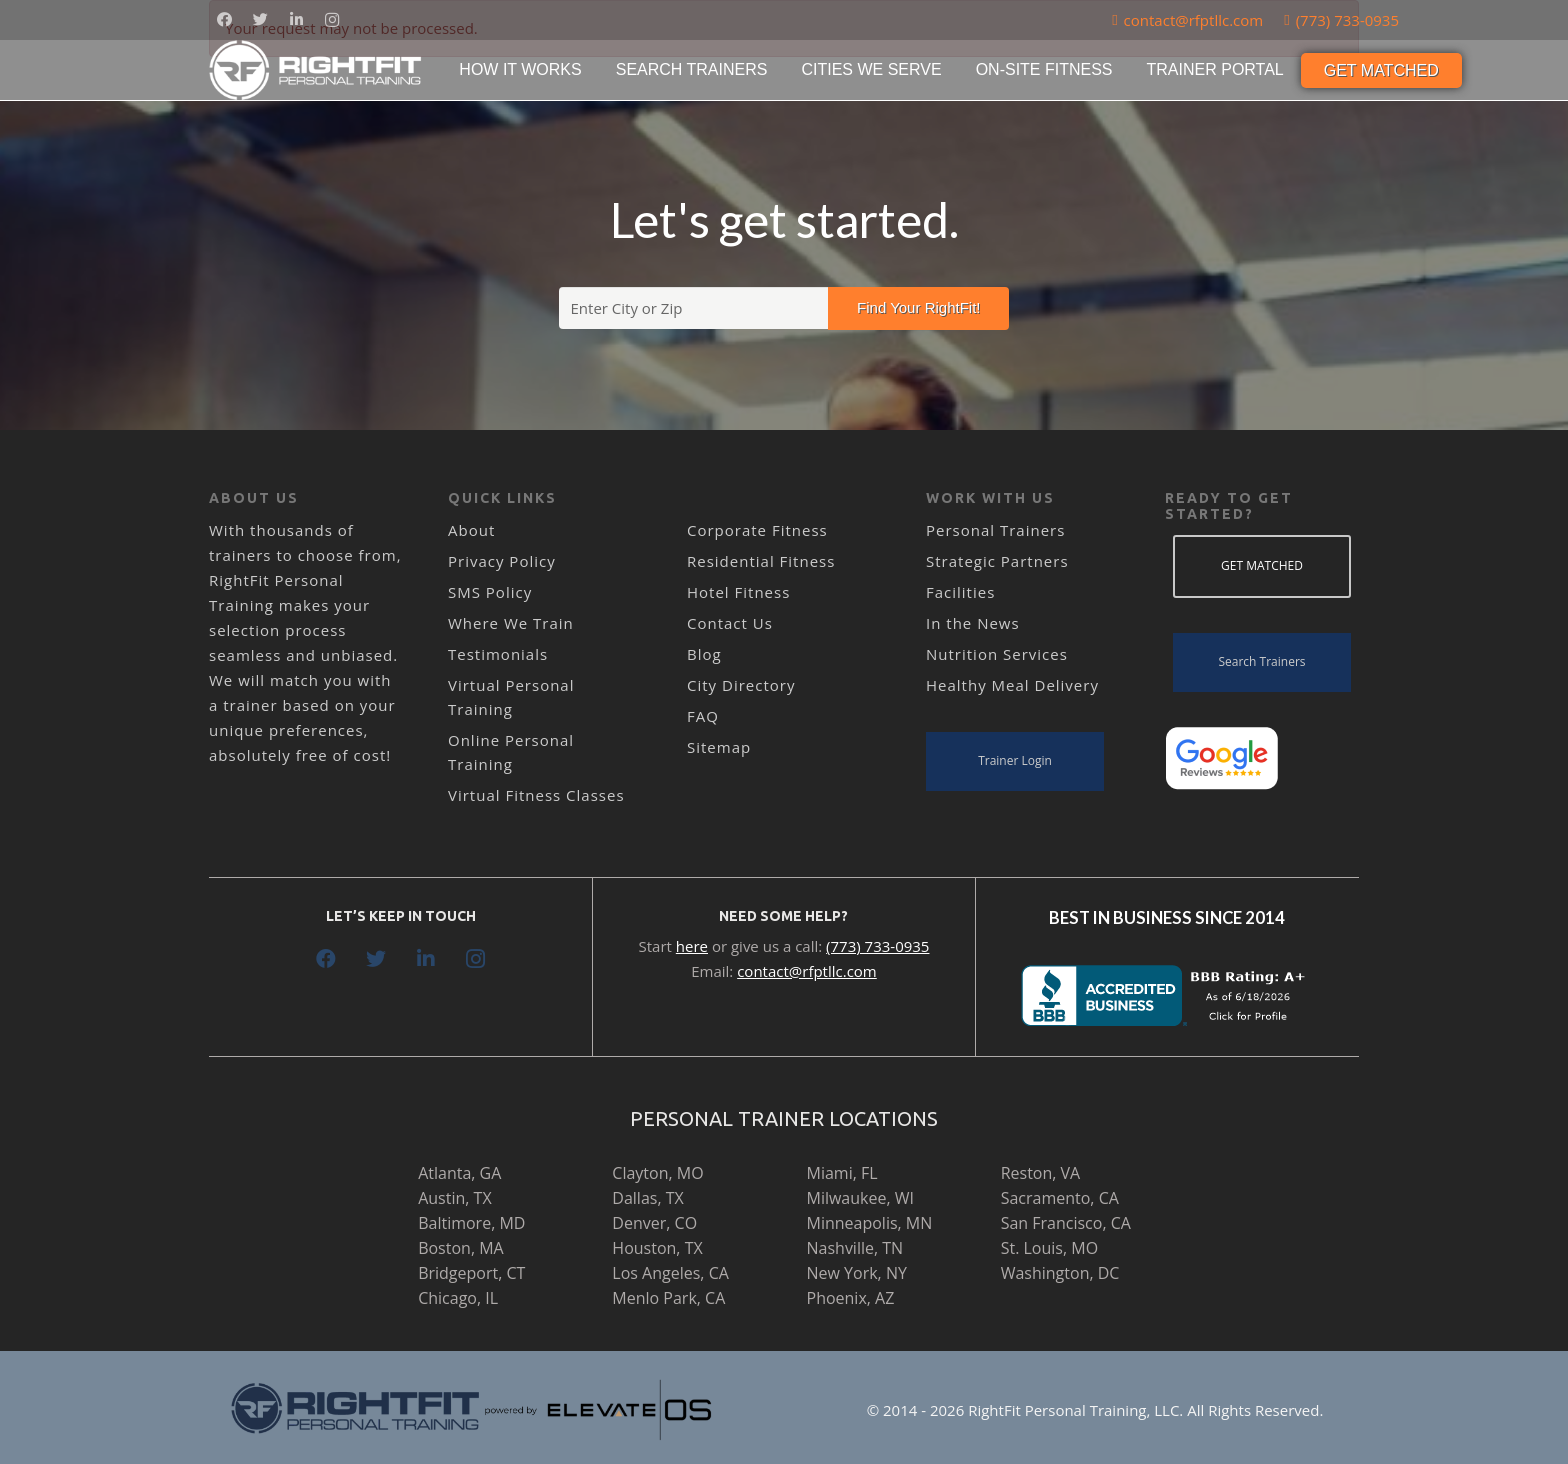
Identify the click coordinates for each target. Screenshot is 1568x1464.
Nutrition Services (997, 654)
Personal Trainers (995, 530)
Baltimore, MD (471, 1223)
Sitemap (719, 747)
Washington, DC (1060, 1273)
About (471, 530)
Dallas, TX (647, 1198)
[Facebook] (224, 20)
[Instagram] (332, 20)
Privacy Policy (502, 561)
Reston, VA (1041, 1173)
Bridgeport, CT (471, 1273)
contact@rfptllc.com (807, 971)
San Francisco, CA (1066, 1223)
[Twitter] (260, 20)
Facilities (960, 592)
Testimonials (498, 654)
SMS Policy (490, 592)
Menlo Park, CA (668, 1298)
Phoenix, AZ (851, 1298)
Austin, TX (454, 1198)
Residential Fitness (761, 561)
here (692, 946)
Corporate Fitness (757, 530)
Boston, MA (461, 1248)
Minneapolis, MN (870, 1223)
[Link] (316, 70)
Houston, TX (657, 1248)
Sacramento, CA (1060, 1198)
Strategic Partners (997, 561)
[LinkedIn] (296, 20)
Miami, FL (842, 1173)
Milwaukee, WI (860, 1198)
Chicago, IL (458, 1298)
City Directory (741, 685)
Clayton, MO (657, 1173)
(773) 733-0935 (877, 946)
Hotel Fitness (738, 592)
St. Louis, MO (1049, 1248)
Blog (704, 654)
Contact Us (730, 623)
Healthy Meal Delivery (1012, 685)
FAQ (703, 716)
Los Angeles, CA (670, 1273)
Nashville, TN (855, 1248)
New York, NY (857, 1273)
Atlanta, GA (459, 1173)
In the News (973, 623)
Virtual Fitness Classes (536, 795)
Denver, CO (654, 1223)
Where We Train (511, 623)
